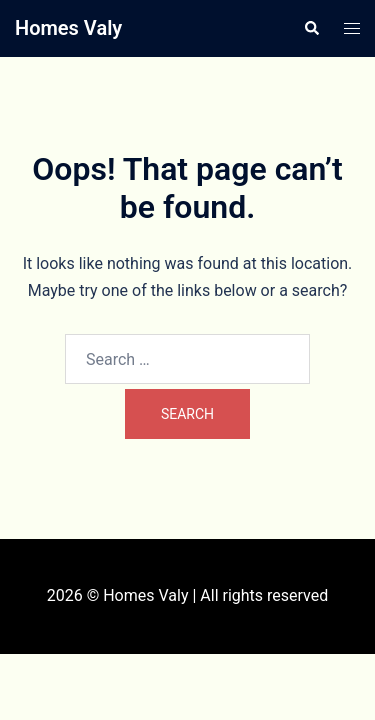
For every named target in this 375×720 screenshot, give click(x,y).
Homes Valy (68, 28)
